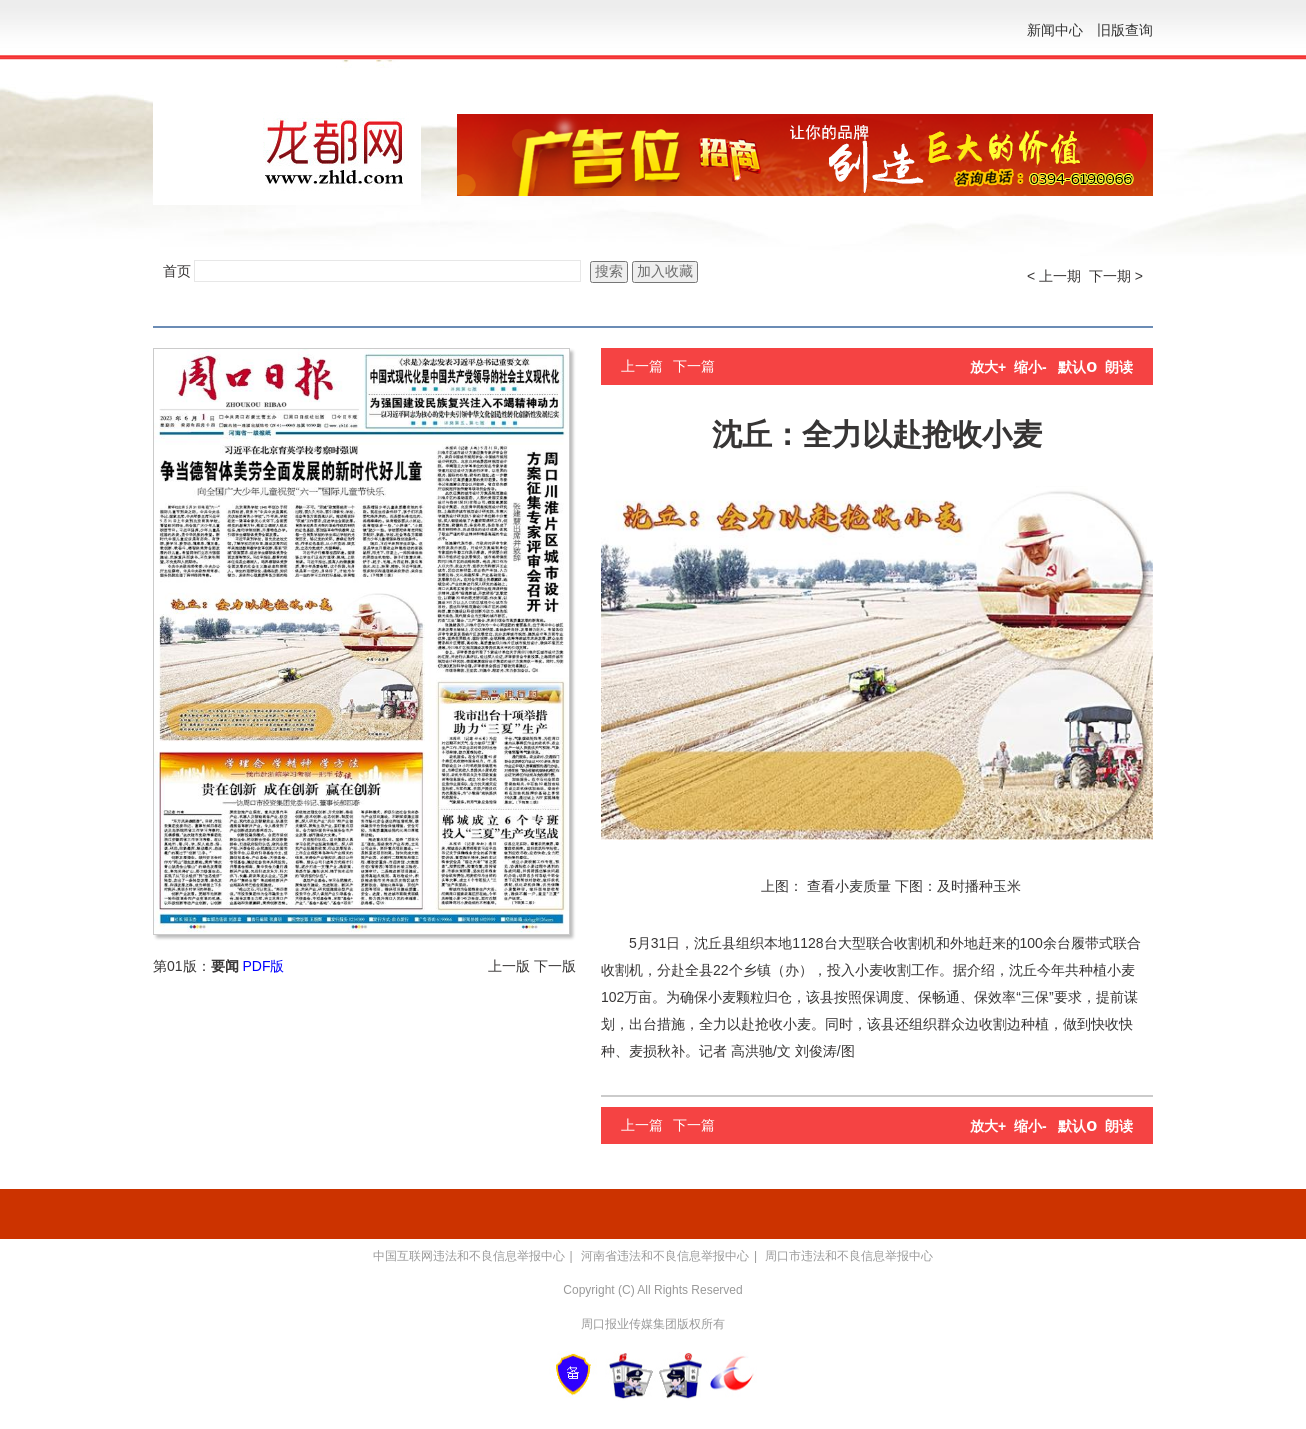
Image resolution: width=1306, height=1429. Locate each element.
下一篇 (694, 366)
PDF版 (263, 966)
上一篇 (642, 366)
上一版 (509, 966)
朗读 (1119, 367)
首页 (177, 271)
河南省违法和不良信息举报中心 (665, 1256)
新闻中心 (1055, 30)
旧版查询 (1125, 30)
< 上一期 (1054, 276)
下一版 (555, 966)
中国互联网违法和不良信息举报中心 (469, 1256)
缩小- (1030, 367)
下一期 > (1116, 276)
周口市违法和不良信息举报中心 (849, 1256)
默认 (1077, 367)
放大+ (988, 367)
